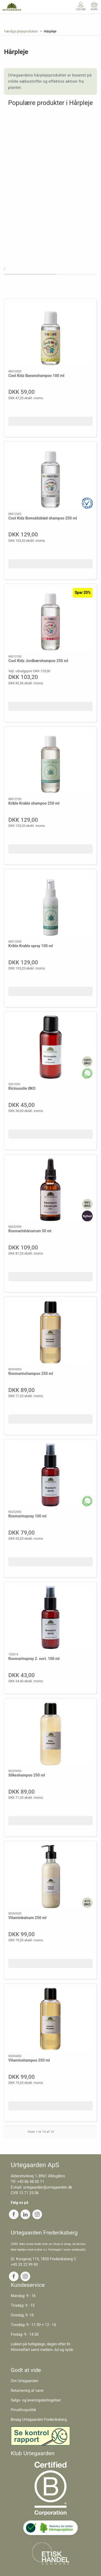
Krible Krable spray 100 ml (30, 946)
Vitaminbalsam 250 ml (27, 1918)
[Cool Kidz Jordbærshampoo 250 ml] (50, 619)
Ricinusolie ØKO (22, 1088)
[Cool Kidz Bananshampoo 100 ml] (50, 334)
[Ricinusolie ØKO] (50, 1047)
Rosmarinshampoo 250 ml (30, 1373)
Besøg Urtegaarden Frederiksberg (39, 2419)
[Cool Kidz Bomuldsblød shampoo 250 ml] (50, 476)
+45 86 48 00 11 (30, 2181)
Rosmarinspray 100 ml (27, 1516)
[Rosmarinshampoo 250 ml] (50, 1332)
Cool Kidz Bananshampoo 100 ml (36, 375)
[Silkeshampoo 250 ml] (50, 1733)
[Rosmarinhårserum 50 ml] (50, 1189)
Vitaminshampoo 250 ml (29, 2060)
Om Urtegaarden (24, 2381)
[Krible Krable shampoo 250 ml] (50, 762)
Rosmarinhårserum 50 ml (29, 1231)
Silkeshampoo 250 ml (26, 1775)
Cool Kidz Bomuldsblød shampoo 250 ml (42, 518)
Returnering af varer (27, 2390)
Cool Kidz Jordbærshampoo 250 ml (38, 661)
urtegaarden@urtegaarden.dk (47, 2187)
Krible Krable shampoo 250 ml (33, 803)
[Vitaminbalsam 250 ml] (50, 1876)
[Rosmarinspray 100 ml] (50, 1474)
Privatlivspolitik (23, 2410)
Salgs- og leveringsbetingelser (36, 2400)
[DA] (11, 6)
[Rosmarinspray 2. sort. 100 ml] (50, 1617)
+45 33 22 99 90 (24, 2264)
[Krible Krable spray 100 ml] (50, 904)
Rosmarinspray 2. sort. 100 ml (34, 1658)
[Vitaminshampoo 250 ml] (50, 2019)
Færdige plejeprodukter (21, 31)
